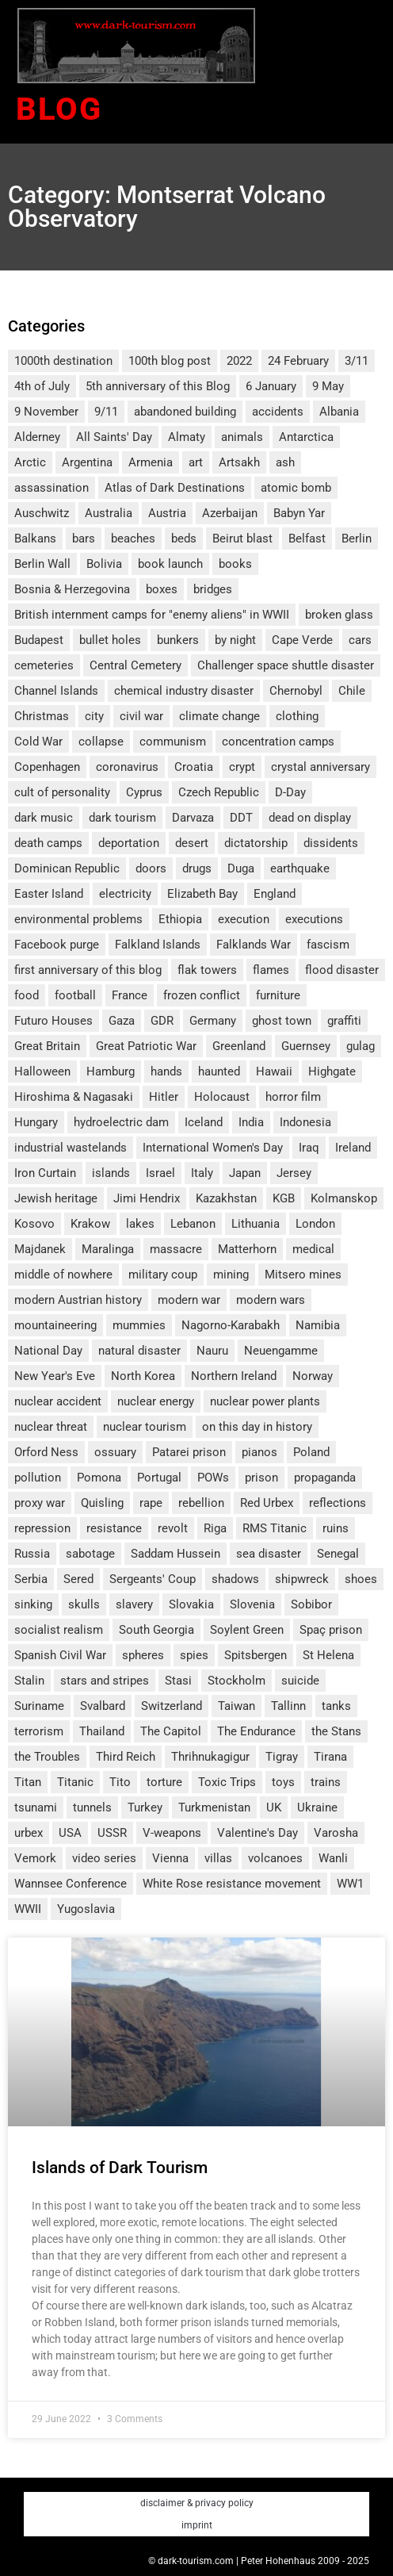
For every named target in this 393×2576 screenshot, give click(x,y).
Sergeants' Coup (152, 1579)
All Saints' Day (114, 437)
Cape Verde (302, 640)
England (275, 894)
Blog (59, 109)
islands (111, 1173)
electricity (125, 894)
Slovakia (191, 1604)
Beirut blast (242, 538)
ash (285, 462)
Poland (311, 1452)
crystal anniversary (320, 767)
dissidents (330, 843)
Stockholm (236, 1680)
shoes (361, 1579)
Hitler (163, 1097)
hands (166, 1071)
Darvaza (193, 818)
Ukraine (317, 1807)
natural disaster (139, 1351)
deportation (128, 843)
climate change (219, 716)
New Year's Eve (54, 1376)
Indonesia (305, 1122)
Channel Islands (56, 691)
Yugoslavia (86, 1909)
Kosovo (34, 1224)
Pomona (99, 1477)
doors (150, 868)
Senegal (338, 1554)
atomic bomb (296, 488)
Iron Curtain (45, 1173)
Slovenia (252, 1604)
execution (243, 919)
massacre (176, 1249)
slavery (134, 1604)
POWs (213, 1477)
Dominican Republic (67, 868)
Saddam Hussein (175, 1554)
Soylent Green (247, 1630)
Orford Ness (46, 1452)
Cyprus (144, 792)
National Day (48, 1351)
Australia (108, 513)
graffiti (344, 1021)
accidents (277, 411)
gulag (360, 1046)
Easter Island (48, 894)
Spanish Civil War (60, 1655)
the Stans (336, 1731)
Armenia (150, 462)
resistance (114, 1528)
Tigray (281, 1757)
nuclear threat (50, 1427)
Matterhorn (247, 1249)
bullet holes (110, 640)
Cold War (38, 741)
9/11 (106, 411)
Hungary (36, 1122)
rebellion (201, 1503)
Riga (215, 1528)
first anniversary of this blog (88, 970)
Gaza (122, 1021)
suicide (300, 1680)
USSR (112, 1833)
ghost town (281, 1021)
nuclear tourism (144, 1427)
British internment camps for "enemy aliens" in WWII (151, 615)
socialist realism (58, 1630)
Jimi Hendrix (146, 1198)
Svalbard (102, 1706)
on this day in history (257, 1427)
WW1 (350, 1883)
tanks (336, 1706)
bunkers (178, 640)
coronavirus (127, 767)
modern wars (270, 1300)
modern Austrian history (78, 1300)
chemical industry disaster (184, 691)
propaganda (325, 1477)
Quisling (102, 1503)
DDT (241, 818)
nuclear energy (155, 1401)
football (75, 995)
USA (70, 1833)
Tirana (330, 1757)
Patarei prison (189, 1452)
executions (314, 919)
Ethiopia (180, 919)
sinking (33, 1604)
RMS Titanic (274, 1528)
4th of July (42, 386)
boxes (161, 589)
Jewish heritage (55, 1198)
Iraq (309, 1147)
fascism (328, 944)
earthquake (300, 868)
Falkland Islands (157, 944)
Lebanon (193, 1224)
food (26, 995)
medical (313, 1249)
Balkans (35, 538)
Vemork (35, 1858)
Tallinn (288, 1706)
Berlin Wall (42, 564)
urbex (28, 1833)
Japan (245, 1173)
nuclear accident (57, 1401)
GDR (162, 1021)
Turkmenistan (214, 1807)
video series (104, 1858)
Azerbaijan (230, 513)
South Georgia (156, 1630)
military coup (162, 1274)
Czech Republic (218, 792)
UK (273, 1807)
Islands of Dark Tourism (120, 2167)
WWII (27, 1909)
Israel (160, 1173)
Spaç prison (331, 1630)
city (94, 716)
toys (283, 1782)
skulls (84, 1604)
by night (235, 640)
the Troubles (47, 1757)
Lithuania (255, 1224)
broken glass (339, 615)
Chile (351, 691)
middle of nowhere (63, 1274)
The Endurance (256, 1731)
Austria (167, 513)
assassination (51, 488)
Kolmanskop (344, 1198)
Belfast (307, 538)
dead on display (310, 818)
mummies (139, 1325)
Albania (339, 411)
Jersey (294, 1173)
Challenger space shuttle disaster (285, 665)
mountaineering (55, 1325)
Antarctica (306, 437)
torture (164, 1782)
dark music (43, 818)
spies (194, 1655)
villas (218, 1858)
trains (326, 1782)
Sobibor (311, 1604)
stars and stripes (104, 1680)
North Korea (143, 1376)
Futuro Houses (53, 1021)
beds (183, 538)
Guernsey (305, 1046)
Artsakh (239, 462)
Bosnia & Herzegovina (72, 589)
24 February (298, 361)
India (251, 1122)
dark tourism (122, 818)
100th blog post (169, 361)
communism (172, 741)
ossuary (115, 1452)
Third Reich (125, 1757)
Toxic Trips (227, 1782)
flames (271, 970)
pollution (37, 1477)
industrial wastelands (70, 1147)
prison (261, 1477)
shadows (235, 1579)
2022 (239, 361)
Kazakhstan (226, 1198)
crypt (242, 767)
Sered (78, 1579)
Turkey (145, 1807)
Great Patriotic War (146, 1046)
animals (242, 437)
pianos (259, 1452)
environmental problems (78, 919)
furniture (278, 995)
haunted (219, 1071)
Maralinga (108, 1249)
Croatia (193, 767)
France (129, 995)
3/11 (356, 361)
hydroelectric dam (121, 1122)
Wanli (333, 1858)
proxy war (39, 1503)
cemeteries (44, 665)
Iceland (204, 1122)
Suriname (39, 1706)
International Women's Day (213, 1147)
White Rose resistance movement (232, 1883)
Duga (240, 868)
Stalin (29, 1680)
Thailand (101, 1731)
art (196, 462)
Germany (212, 1021)
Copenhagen (47, 767)
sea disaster (268, 1554)
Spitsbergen (255, 1655)
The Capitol (170, 1731)
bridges (212, 589)
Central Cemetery (135, 665)
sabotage (90, 1554)
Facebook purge (56, 944)
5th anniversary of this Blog (158, 386)
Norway (312, 1376)
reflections (337, 1503)
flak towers (207, 970)
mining (231, 1274)
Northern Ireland (234, 1376)
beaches (133, 538)
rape (150, 1503)
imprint (196, 2525)
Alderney (37, 437)
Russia (32, 1554)
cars (360, 640)
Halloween (42, 1071)
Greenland (238, 1046)
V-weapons (172, 1833)
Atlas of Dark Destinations (175, 488)
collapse (101, 741)
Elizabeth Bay (202, 894)
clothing (297, 716)
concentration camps (278, 741)
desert (191, 843)
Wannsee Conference (70, 1883)
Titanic (75, 1782)
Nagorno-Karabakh (230, 1325)
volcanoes (275, 1858)
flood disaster (342, 970)
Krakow (90, 1224)
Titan (27, 1782)
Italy (202, 1173)
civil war (141, 716)
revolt (173, 1528)
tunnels (92, 1807)
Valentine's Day (257, 1833)
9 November (46, 411)
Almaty (186, 437)
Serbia (31, 1579)
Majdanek (40, 1249)
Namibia (318, 1325)
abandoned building (185, 411)
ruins (335, 1528)
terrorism (38, 1731)
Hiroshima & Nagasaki (73, 1097)
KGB (284, 1198)
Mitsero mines (303, 1274)
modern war (189, 1300)
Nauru (212, 1351)
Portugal (159, 1477)
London (315, 1224)
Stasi (178, 1680)
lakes (140, 1224)
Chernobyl (295, 691)
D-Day (290, 792)
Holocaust (222, 1097)
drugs (197, 868)
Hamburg (110, 1071)
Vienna (170, 1858)
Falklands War (253, 944)
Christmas (41, 716)
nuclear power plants (265, 1401)
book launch (170, 564)
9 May (328, 386)
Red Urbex (266, 1503)
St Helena (328, 1655)
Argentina (87, 462)
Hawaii (274, 1071)
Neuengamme (281, 1351)
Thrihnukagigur (210, 1757)
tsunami (35, 1807)
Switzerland (171, 1706)
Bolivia (104, 564)
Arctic (30, 462)
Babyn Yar (299, 513)
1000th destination (63, 361)
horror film (293, 1097)
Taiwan (236, 1706)
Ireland (353, 1147)
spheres (143, 1655)
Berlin (356, 538)
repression (42, 1528)
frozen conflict (201, 995)
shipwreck (302, 1579)
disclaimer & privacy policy (197, 2503)
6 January (271, 386)
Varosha (336, 1833)
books (235, 564)
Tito (120, 1782)
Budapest (38, 640)
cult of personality (62, 792)
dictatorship (256, 843)
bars (83, 538)
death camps (48, 843)
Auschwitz (41, 513)
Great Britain (47, 1046)
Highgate (332, 1071)
